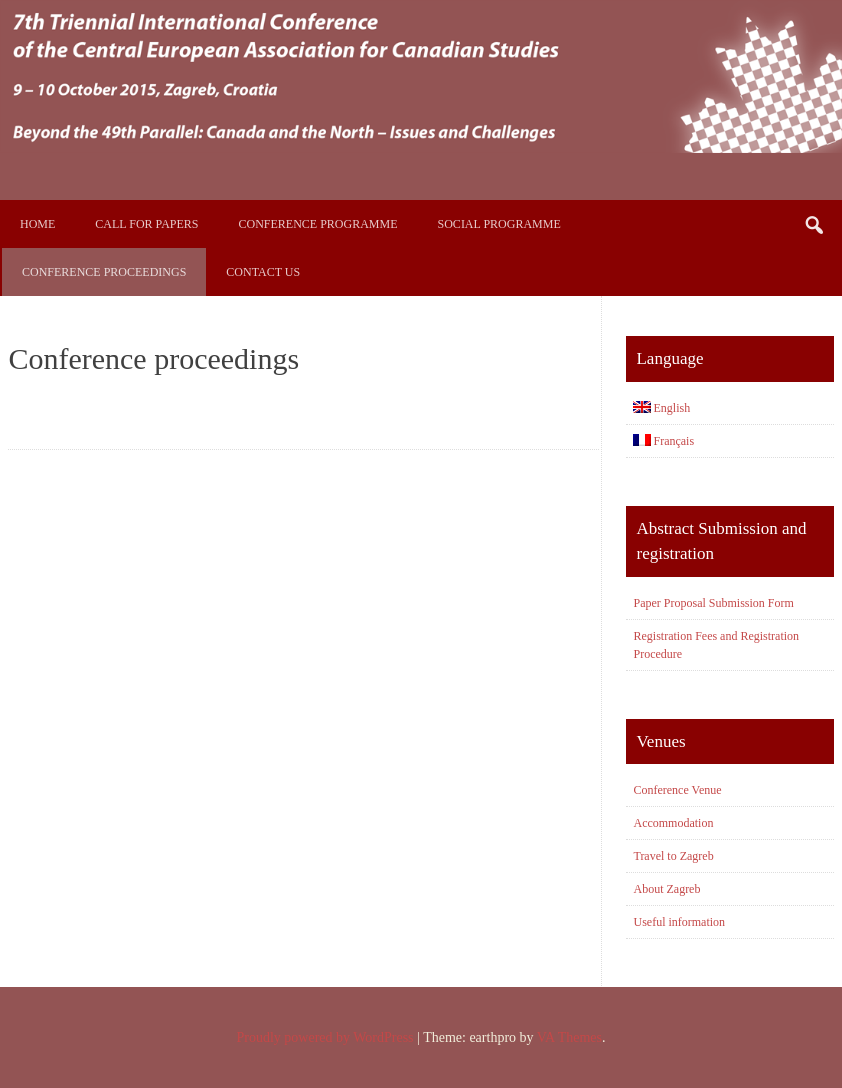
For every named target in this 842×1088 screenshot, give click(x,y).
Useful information (679, 922)
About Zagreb (666, 889)
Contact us (263, 272)
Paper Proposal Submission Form (713, 603)
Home (37, 224)
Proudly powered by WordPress (324, 1037)
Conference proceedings (104, 272)
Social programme (499, 224)
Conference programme (318, 224)
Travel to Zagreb (673, 856)
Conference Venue (677, 790)
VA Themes (569, 1037)
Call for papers (146, 224)
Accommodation (673, 823)
